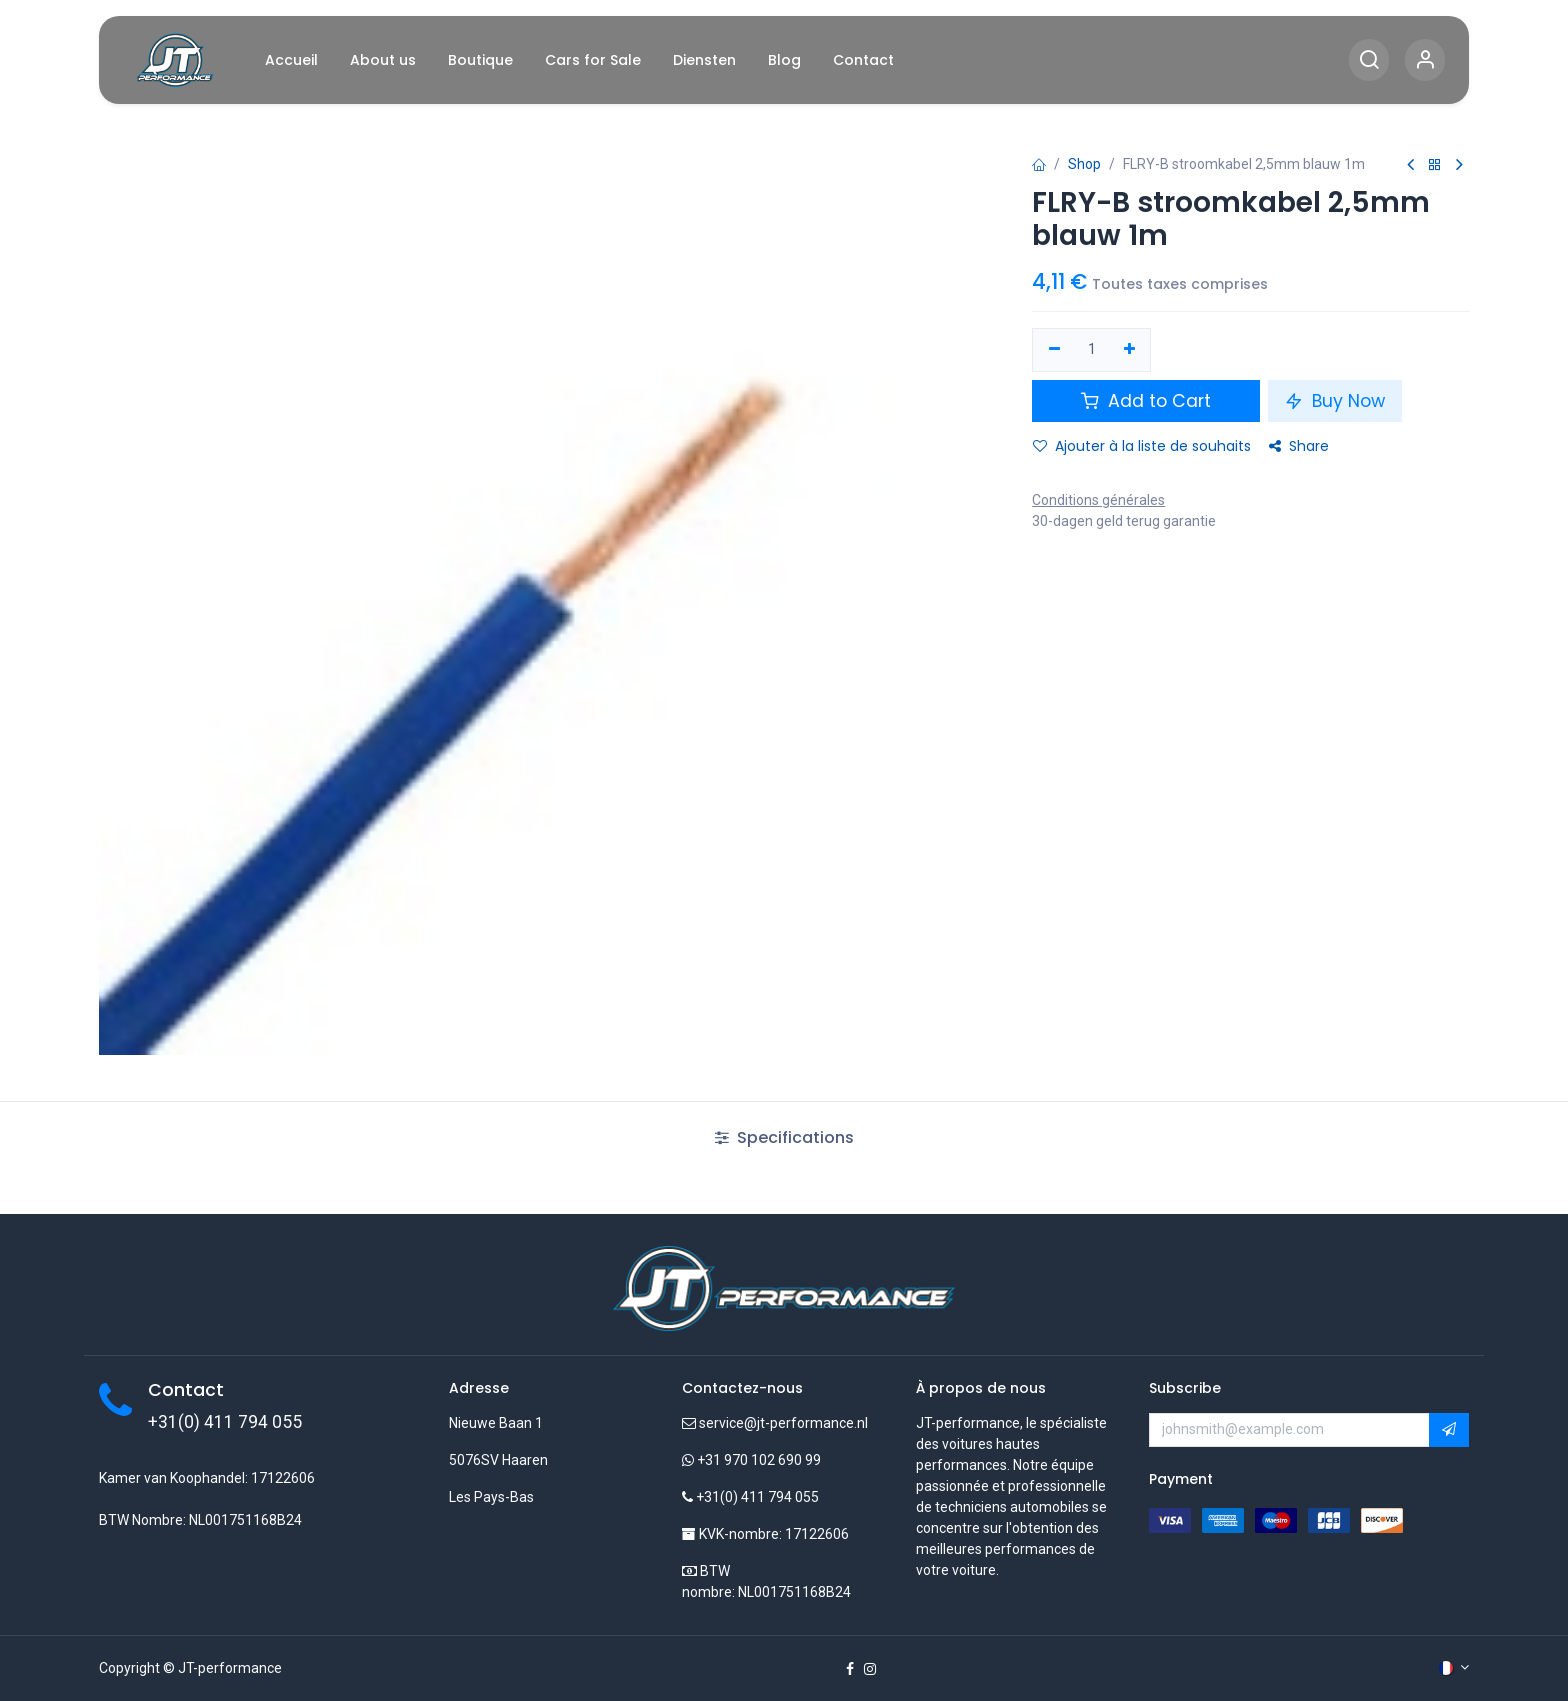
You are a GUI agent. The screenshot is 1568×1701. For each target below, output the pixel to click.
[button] (1449, 1430)
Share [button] (1299, 446)
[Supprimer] (1054, 350)
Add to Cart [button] (1146, 401)
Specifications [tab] (784, 1137)
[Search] (1369, 60)
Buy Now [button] (1335, 401)
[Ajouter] (1129, 350)
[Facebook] (850, 1669)
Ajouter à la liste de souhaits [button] (1142, 446)
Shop (1084, 164)
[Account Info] (1425, 60)
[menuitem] (291, 60)
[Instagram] (870, 1669)
